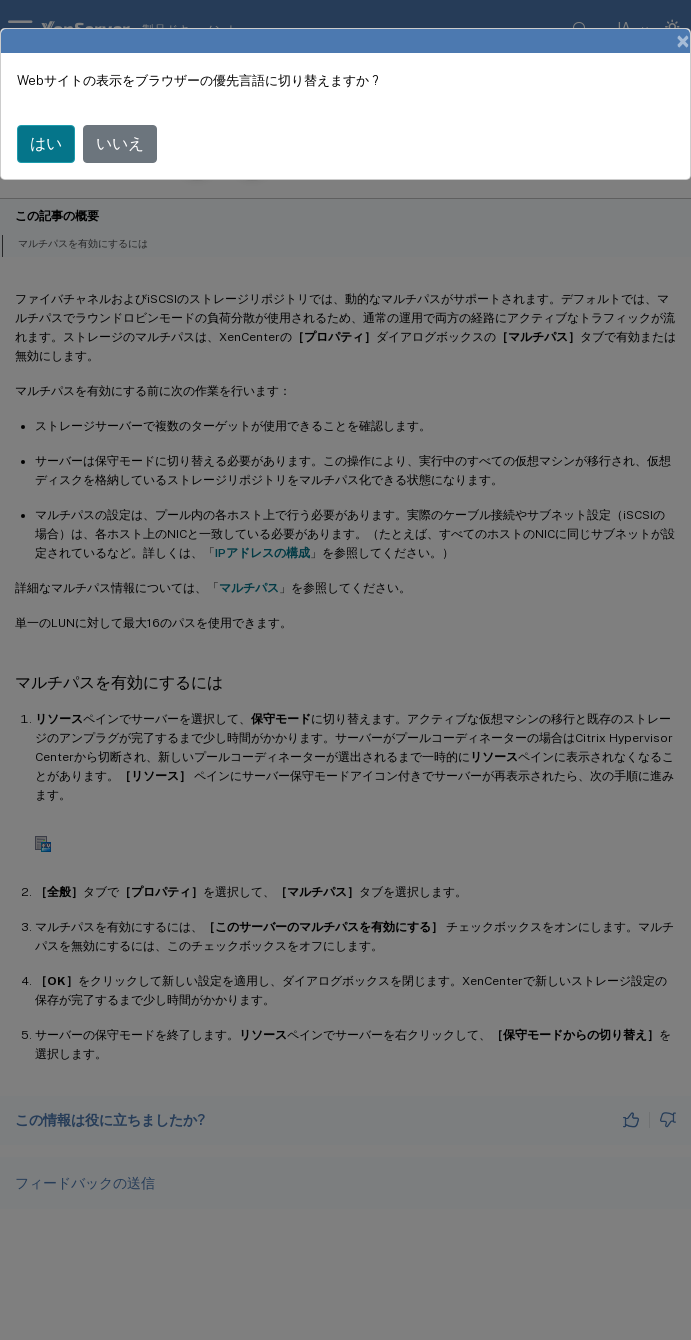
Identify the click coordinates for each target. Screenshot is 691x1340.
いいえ (120, 143)
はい (46, 143)
